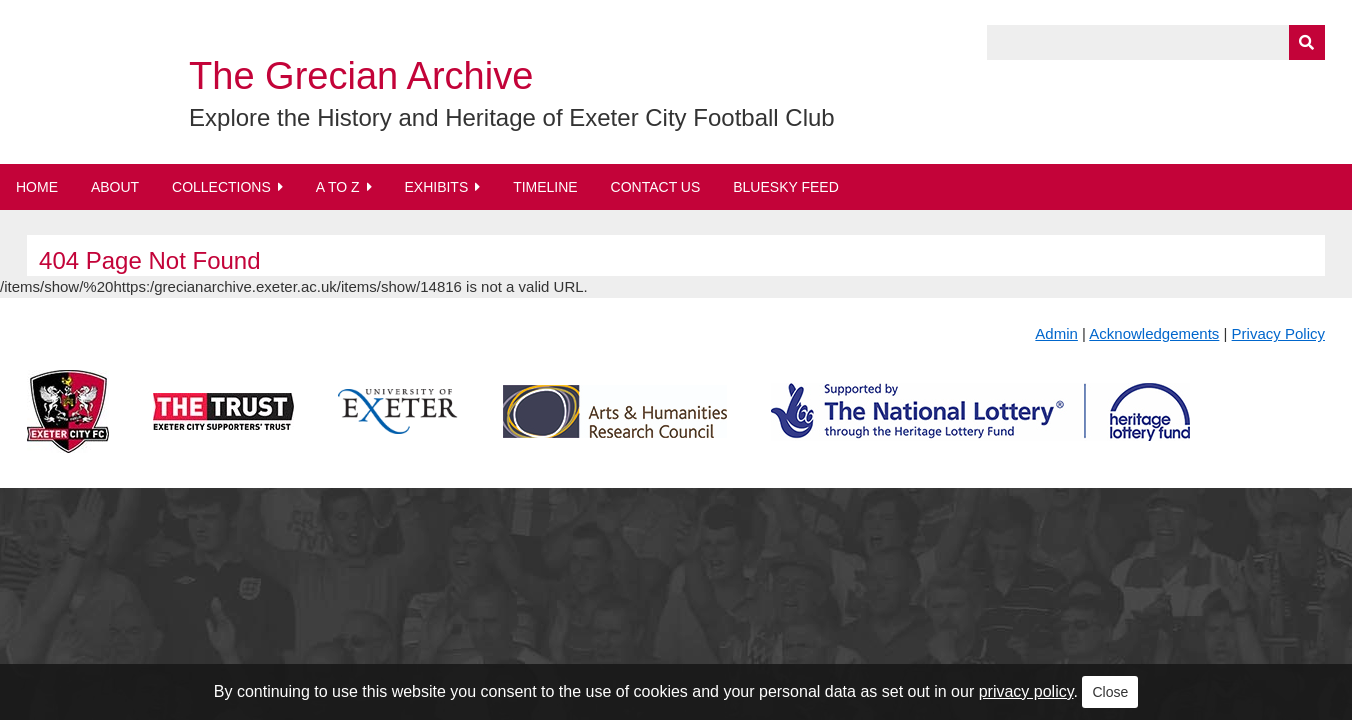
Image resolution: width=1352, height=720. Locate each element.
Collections (221, 187)
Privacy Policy (1278, 333)
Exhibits (436, 187)
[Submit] (1307, 42)
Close (1110, 692)
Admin (1056, 333)
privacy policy (1026, 691)
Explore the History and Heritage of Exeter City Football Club (512, 117)
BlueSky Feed (786, 187)
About (115, 187)
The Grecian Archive (361, 76)
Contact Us (656, 187)
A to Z (338, 187)
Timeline (545, 187)
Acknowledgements (1154, 333)
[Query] (1156, 42)
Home (37, 187)
